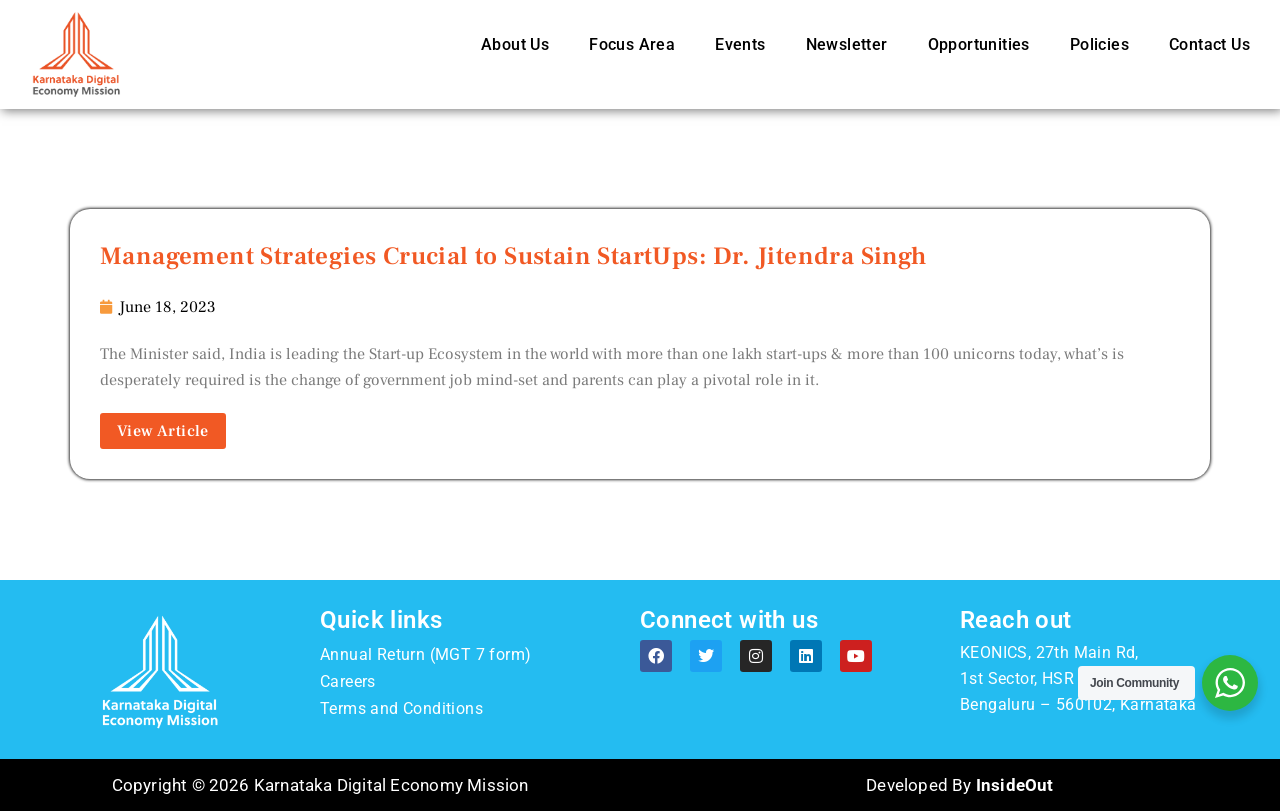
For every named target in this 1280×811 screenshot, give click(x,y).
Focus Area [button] (632, 44)
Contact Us (1209, 44)
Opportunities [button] (979, 44)
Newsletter (847, 44)
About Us (515, 44)
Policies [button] (1099, 44)
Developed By (959, 785)
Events (740, 44)
